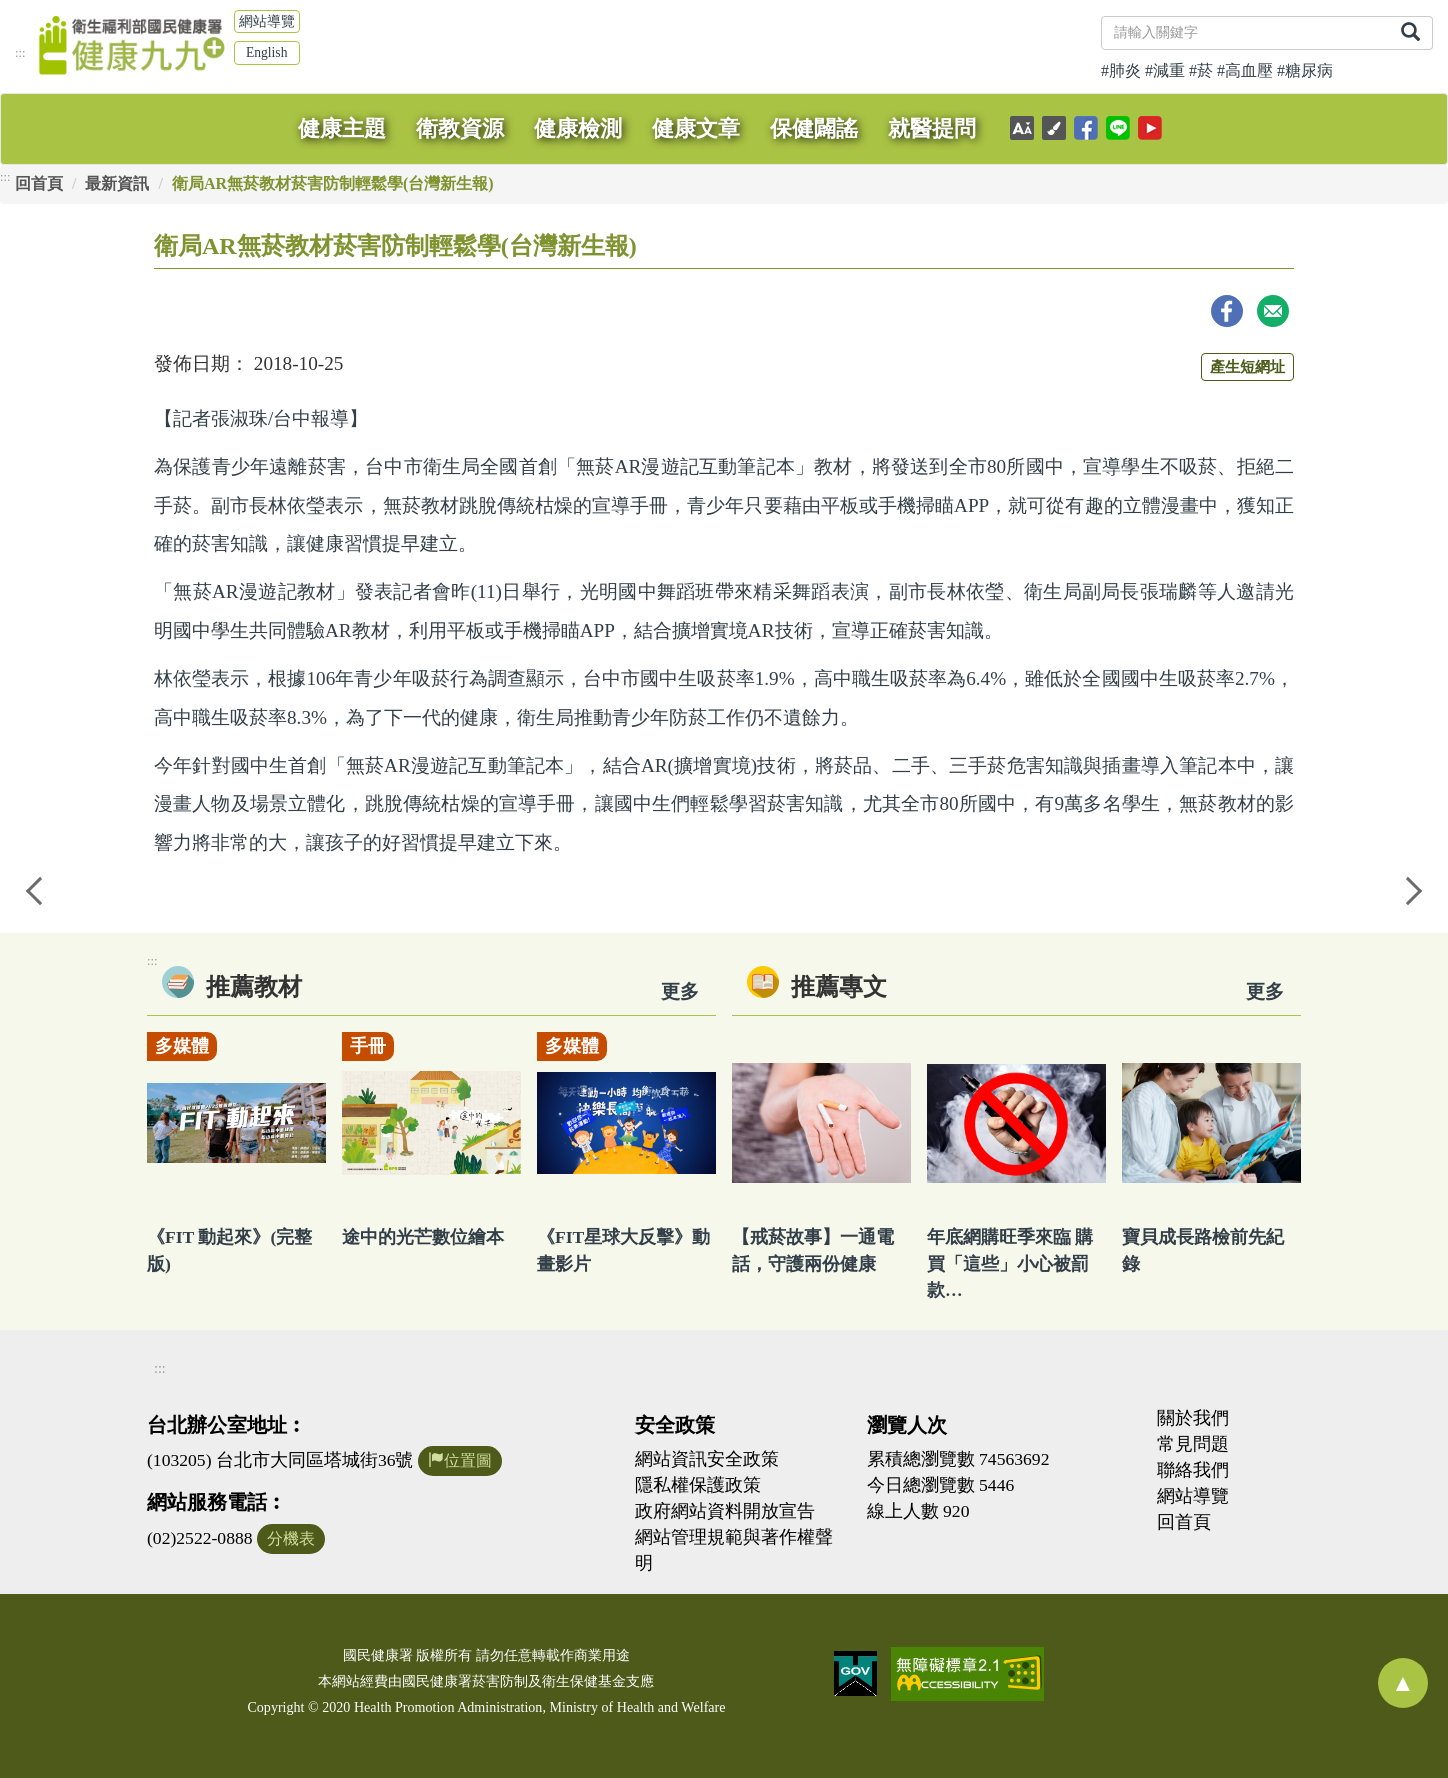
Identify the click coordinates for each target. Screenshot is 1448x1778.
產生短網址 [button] (1247, 366)
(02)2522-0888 (200, 1538)
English (267, 52)
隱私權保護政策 (698, 1485)
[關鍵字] (1245, 33)
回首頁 (39, 183)
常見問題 (1193, 1444)
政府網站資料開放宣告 (725, 1511)
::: (20, 53)
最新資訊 (117, 183)
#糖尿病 (1305, 70)
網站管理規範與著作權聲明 (734, 1550)
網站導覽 (267, 21)
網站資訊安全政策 (707, 1459)
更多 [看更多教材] (680, 991)
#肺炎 (1121, 70)
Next (1413, 889)
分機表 (291, 1538)
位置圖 (460, 1460)
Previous (35, 889)
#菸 (1201, 70)
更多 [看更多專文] (1265, 991)
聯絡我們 (1193, 1470)
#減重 (1165, 70)
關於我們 (1193, 1418)
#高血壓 (1245, 70)
